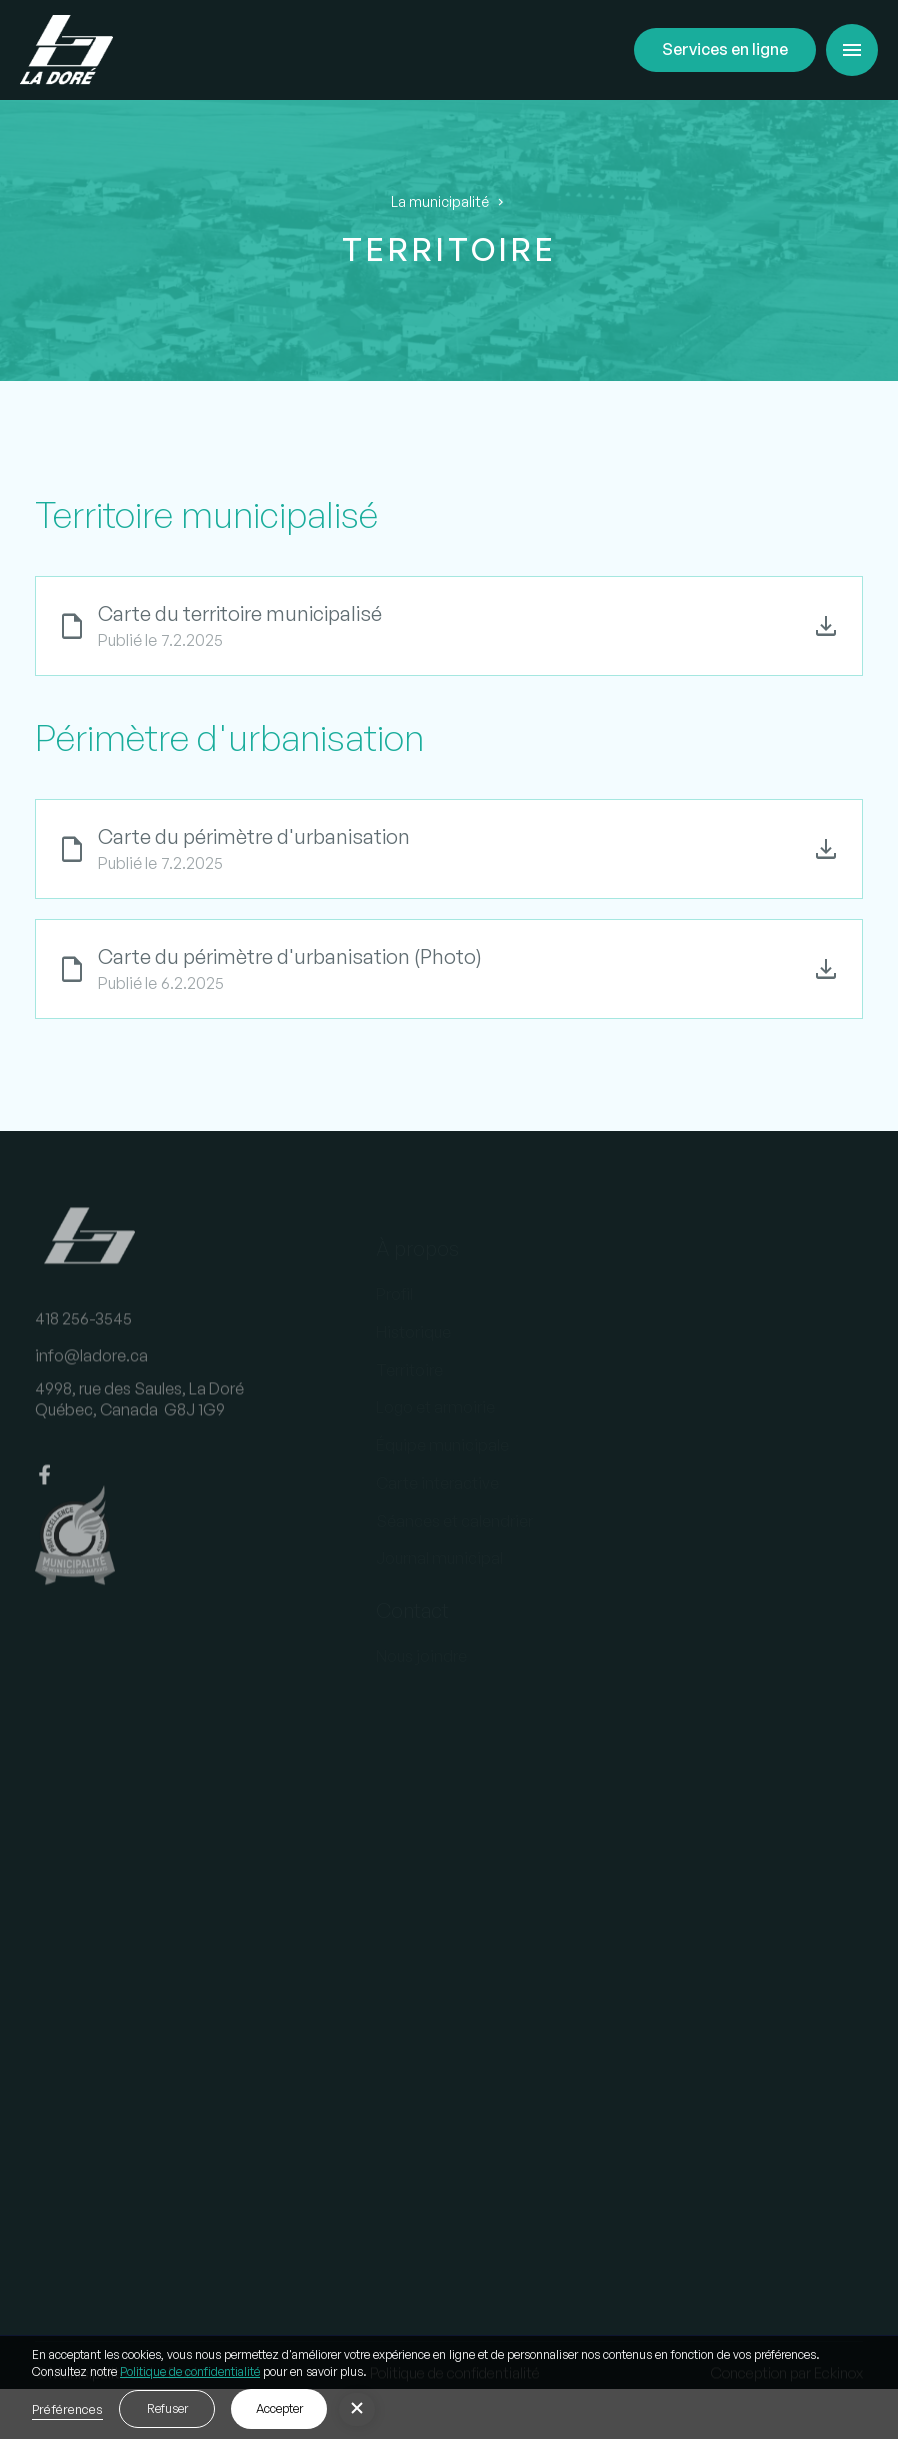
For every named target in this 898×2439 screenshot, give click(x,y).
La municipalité (440, 202)
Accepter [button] (279, 2408)
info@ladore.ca (91, 1369)
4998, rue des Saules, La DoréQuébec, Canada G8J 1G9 (139, 1412)
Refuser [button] (167, 2408)
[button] (852, 50)
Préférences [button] (67, 2409)
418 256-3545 (83, 1331)
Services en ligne (725, 49)
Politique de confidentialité (190, 2371)
